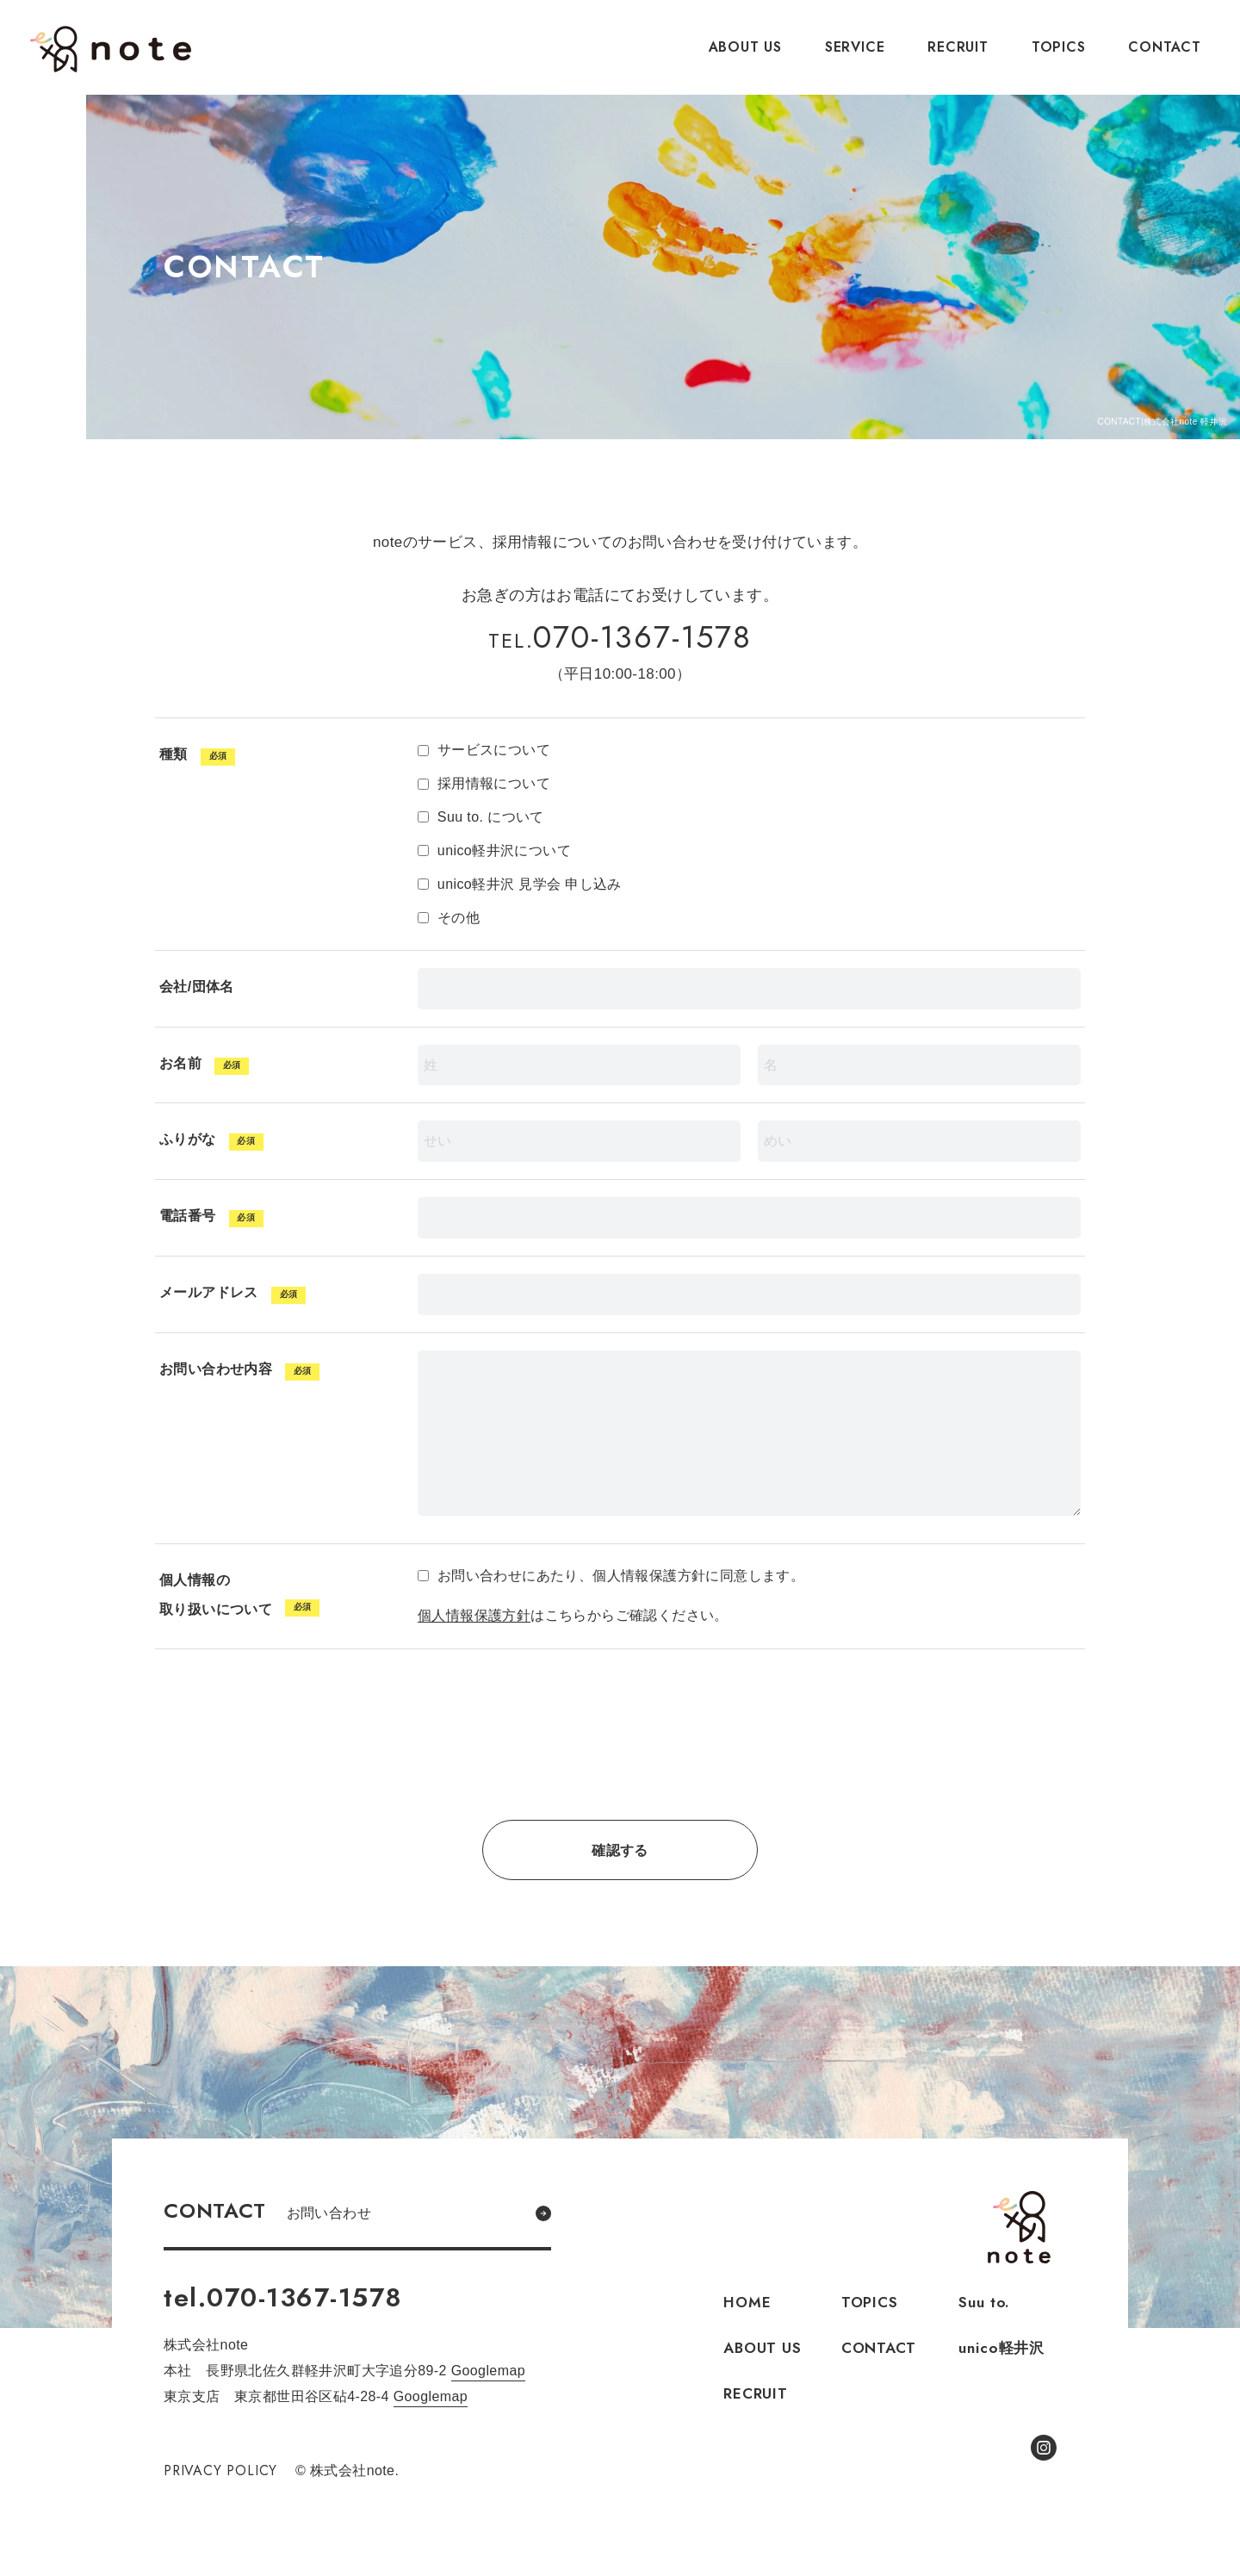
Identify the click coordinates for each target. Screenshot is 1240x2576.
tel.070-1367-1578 (283, 2297)
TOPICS (1059, 47)
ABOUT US (745, 47)
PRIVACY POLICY (222, 2470)
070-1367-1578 (620, 637)
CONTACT (1164, 47)
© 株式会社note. (349, 2470)
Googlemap (488, 2370)
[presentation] (620, 1751)
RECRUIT (958, 47)
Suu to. (984, 2302)
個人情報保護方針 (474, 1615)
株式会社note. (110, 49)
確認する (620, 1850)
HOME (747, 2302)
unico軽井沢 (1001, 2347)
